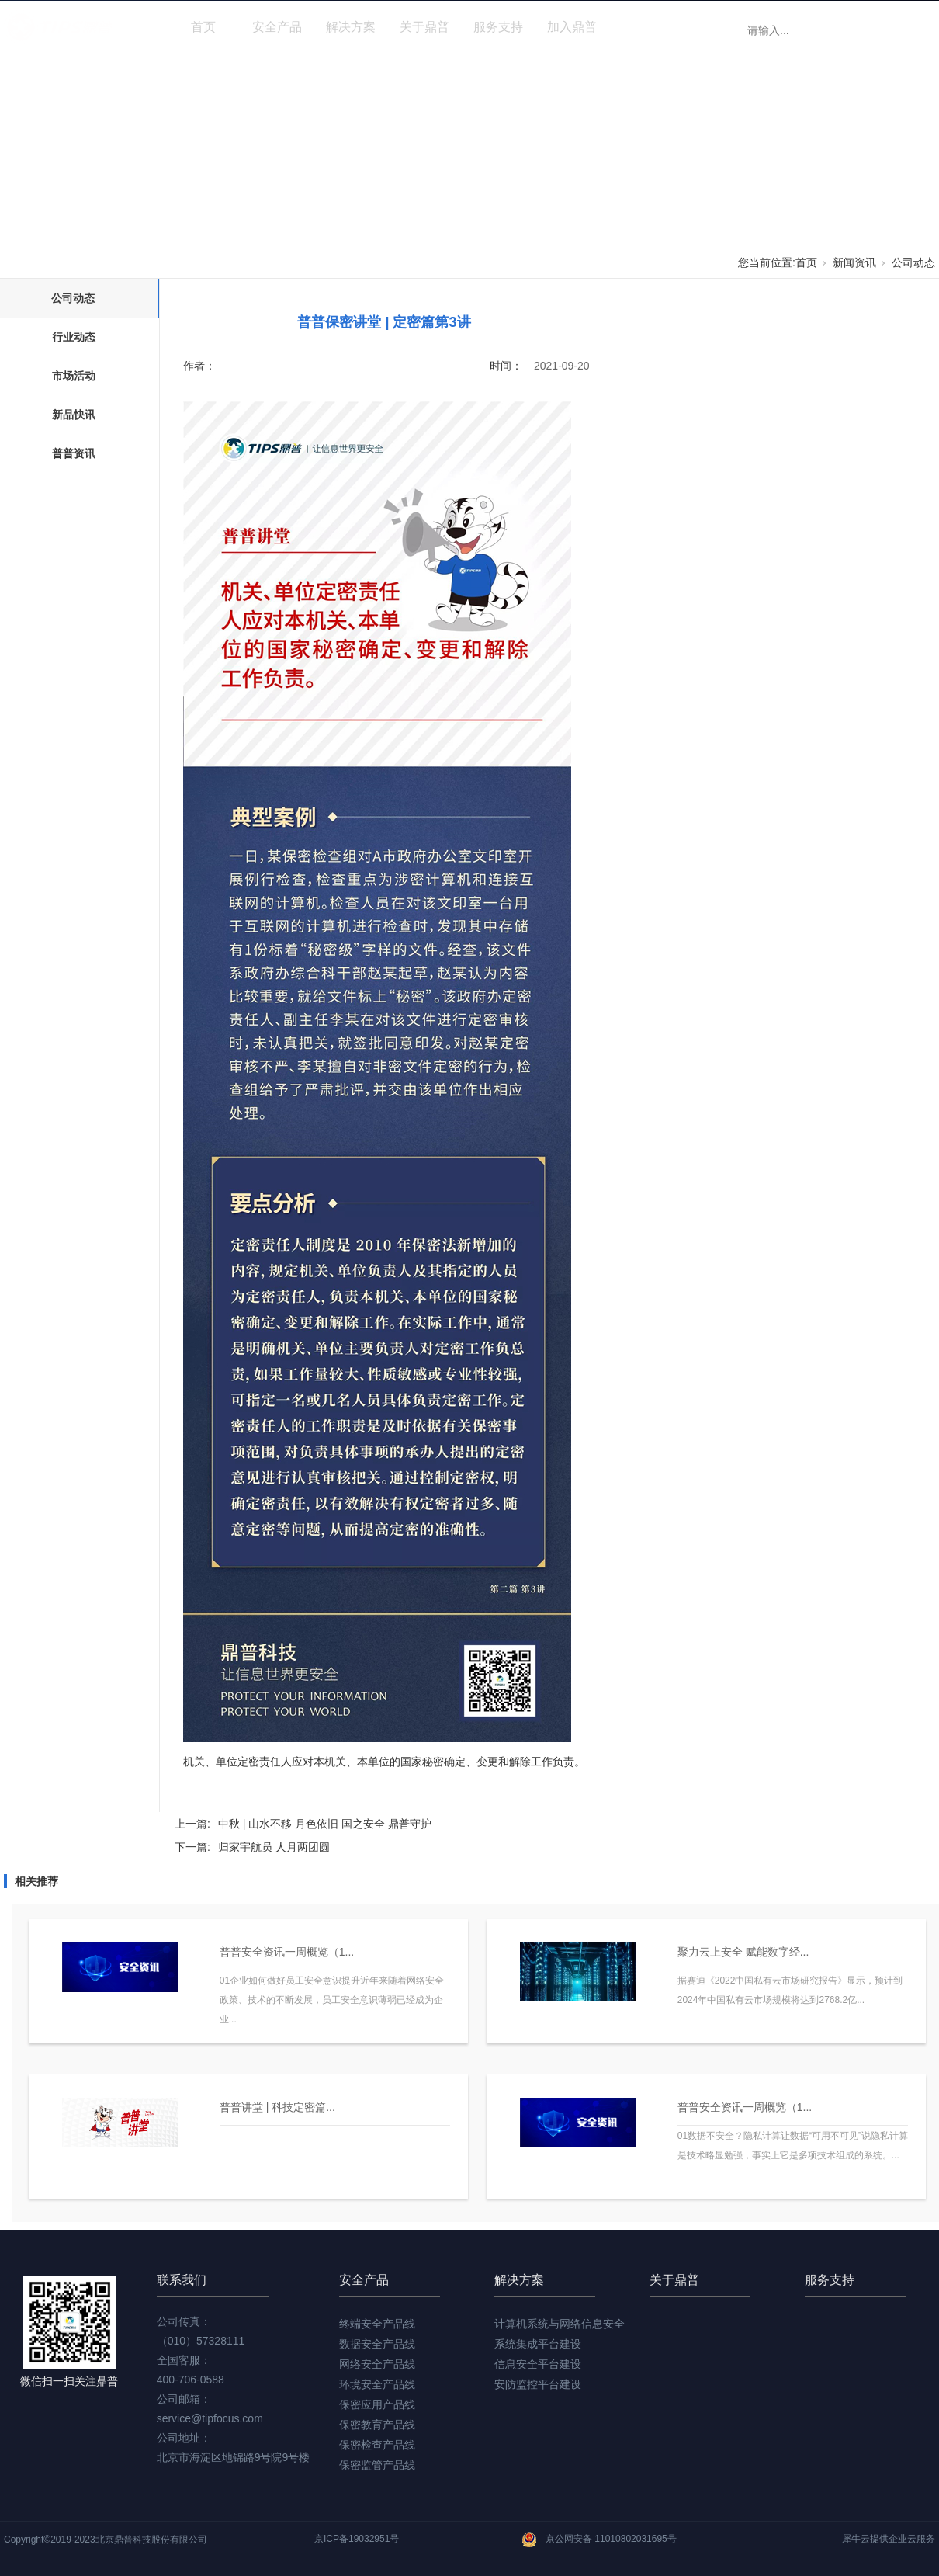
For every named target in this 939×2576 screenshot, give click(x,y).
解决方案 (351, 26)
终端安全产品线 (377, 2323)
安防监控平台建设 (537, 2384)
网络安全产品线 (377, 2364)
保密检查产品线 (377, 2445)
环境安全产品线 (377, 2384)
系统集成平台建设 (537, 2344)
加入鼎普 (572, 26)
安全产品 (277, 26)
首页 (203, 26)
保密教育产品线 (377, 2424)
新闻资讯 (645, 26)
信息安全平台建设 (537, 2364)
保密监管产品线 (377, 2465)
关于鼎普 (424, 26)
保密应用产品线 (377, 2404)
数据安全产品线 (377, 2344)
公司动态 (913, 262)
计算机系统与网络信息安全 (559, 2323)
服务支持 (498, 26)
